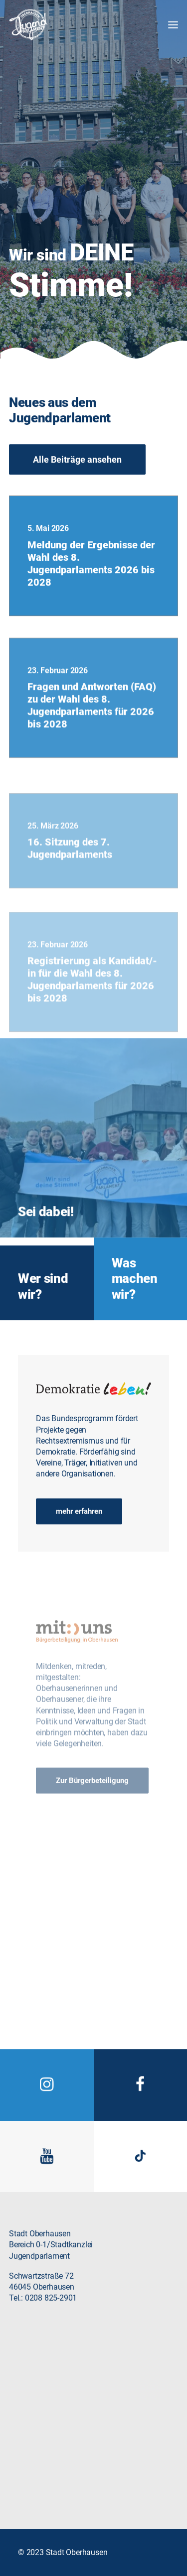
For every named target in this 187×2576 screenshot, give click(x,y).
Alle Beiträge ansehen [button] (77, 476)
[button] (168, 25)
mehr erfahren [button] (79, 1527)
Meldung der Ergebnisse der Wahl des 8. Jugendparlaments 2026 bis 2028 (91, 606)
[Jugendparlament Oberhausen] (28, 25)
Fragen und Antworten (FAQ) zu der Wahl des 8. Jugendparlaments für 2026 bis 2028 (91, 759)
